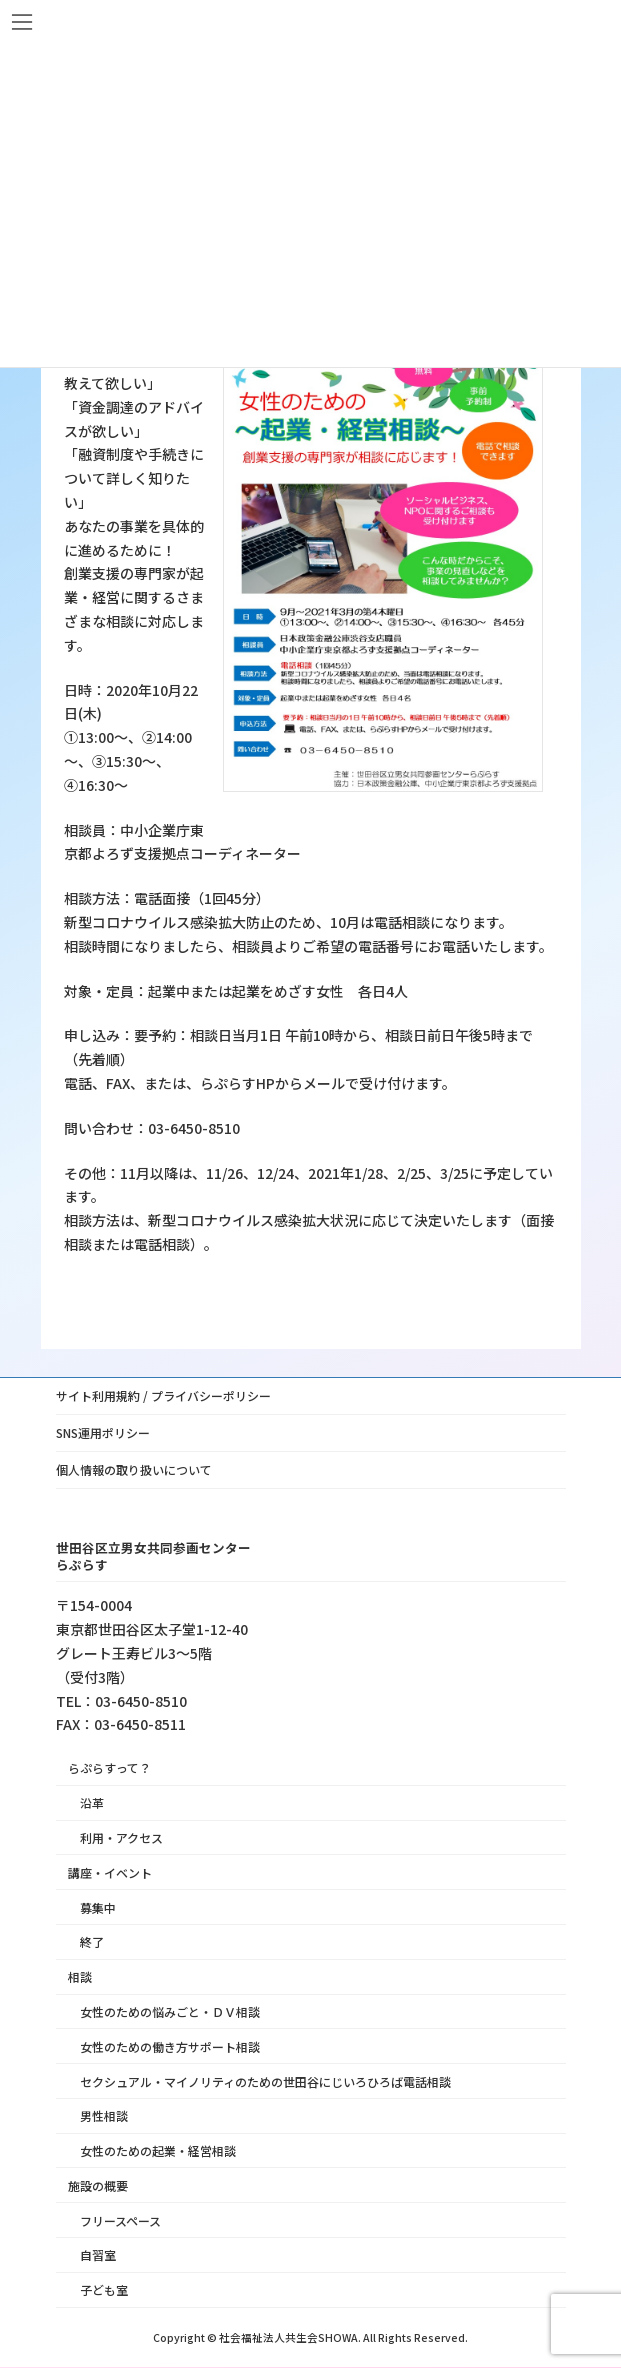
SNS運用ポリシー (103, 1432)
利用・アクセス (121, 1838)
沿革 (92, 1803)
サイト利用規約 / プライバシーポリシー (163, 1395)
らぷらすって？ (109, 1768)
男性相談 (104, 2116)
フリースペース (120, 2220)
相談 (80, 1977)
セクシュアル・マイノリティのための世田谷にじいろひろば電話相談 (265, 2081)
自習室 (98, 2255)
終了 (92, 1942)
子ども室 (104, 2290)
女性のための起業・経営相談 (158, 2151)
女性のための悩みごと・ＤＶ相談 (170, 2011)
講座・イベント (110, 1872)
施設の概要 (98, 2185)
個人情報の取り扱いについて (134, 1469)
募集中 (98, 1907)
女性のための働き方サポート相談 (170, 2046)
